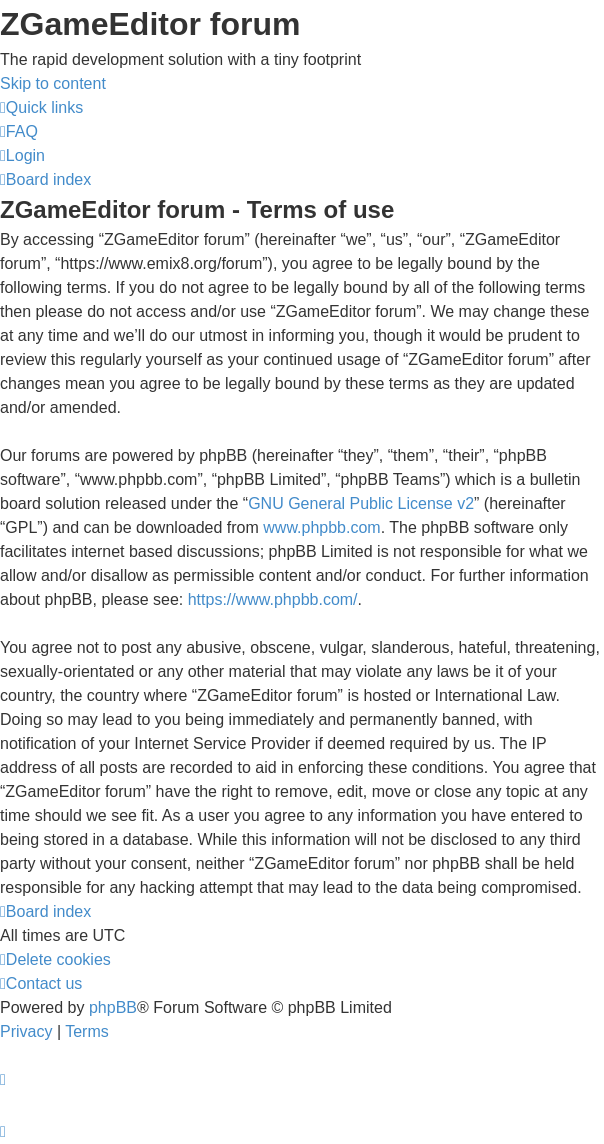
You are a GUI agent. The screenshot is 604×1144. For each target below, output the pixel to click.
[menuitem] (19, 131)
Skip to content (53, 83)
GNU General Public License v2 (361, 503)
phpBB (113, 1007)
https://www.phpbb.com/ (273, 599)
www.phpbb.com (321, 527)
